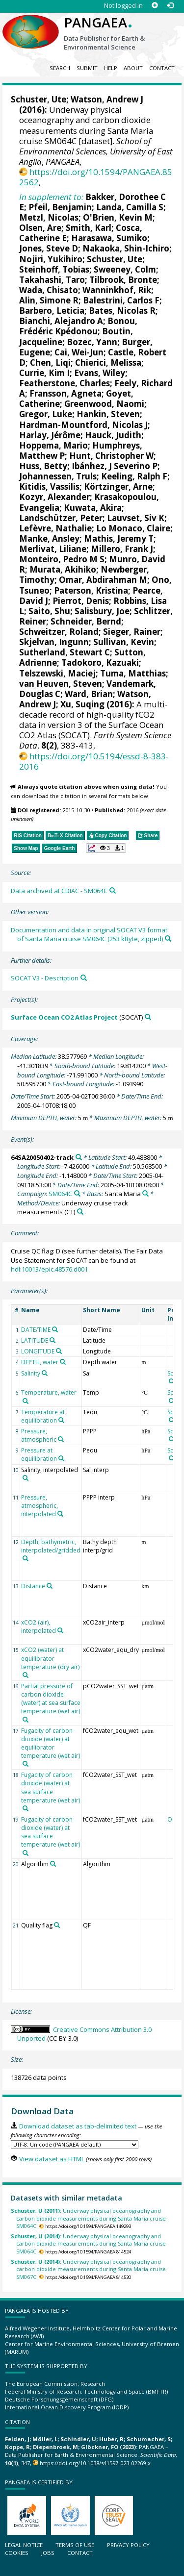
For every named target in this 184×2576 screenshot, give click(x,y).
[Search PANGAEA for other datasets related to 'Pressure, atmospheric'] (61, 1439)
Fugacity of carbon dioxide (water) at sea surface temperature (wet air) (50, 1787)
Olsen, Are (40, 227)
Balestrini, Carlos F (121, 300)
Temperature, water (49, 1392)
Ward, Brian (89, 694)
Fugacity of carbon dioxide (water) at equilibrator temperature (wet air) (50, 1743)
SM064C (60, 1193)
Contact (162, 68)
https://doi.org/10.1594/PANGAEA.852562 (95, 177)
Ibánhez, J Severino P (115, 466)
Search (60, 68)
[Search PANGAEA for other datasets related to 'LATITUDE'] (52, 1340)
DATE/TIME (36, 1330)
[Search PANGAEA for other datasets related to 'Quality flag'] (57, 1925)
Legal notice (24, 2545)
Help (110, 68)
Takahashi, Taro (52, 279)
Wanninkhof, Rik (116, 290)
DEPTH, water (39, 1362)
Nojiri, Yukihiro (50, 259)
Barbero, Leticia (51, 310)
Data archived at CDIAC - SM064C (59, 890)
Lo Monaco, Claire (133, 528)
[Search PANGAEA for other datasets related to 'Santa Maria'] (145, 1193)
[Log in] (170, 5)
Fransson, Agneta (65, 393)
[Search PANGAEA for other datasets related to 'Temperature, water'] (25, 1401)
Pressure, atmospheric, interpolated (39, 1505)
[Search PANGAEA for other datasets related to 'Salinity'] (45, 1373)
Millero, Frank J (122, 548)
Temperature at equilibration (43, 1416)
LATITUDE (34, 1340)
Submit (87, 68)
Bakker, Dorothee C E (92, 202)
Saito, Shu (49, 611)
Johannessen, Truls (58, 476)
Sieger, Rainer (131, 631)
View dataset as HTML (51, 2158)
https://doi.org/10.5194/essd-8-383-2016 (94, 761)
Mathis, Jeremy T (119, 538)
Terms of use (74, 2545)
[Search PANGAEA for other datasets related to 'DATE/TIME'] (55, 1329)
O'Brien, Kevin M (118, 217)
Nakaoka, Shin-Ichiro (125, 248)
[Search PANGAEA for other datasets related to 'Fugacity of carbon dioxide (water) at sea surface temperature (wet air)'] (25, 1808)
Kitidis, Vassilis (49, 486)
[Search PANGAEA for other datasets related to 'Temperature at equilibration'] (61, 1420)
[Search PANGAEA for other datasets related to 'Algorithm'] (53, 1864)
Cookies (16, 2552)
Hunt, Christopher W (111, 455)
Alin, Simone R (49, 300)
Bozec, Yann (92, 342)
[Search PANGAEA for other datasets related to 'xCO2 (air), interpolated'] (60, 1630)
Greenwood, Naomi (104, 403)
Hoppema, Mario (53, 445)
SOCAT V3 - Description (45, 978)
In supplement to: (51, 196)
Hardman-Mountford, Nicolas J (83, 424)
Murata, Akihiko (62, 569)
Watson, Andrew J (107, 99)
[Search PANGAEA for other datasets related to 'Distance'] (50, 1586)
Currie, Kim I (44, 372)
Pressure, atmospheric (38, 1435)
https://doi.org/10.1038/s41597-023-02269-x (95, 2463)
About (133, 68)
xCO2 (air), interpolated (38, 1626)
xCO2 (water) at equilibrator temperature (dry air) (50, 1658)
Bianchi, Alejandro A (61, 320)
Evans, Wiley (99, 372)
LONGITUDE (37, 1351)
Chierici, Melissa (108, 362)
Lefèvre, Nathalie (55, 528)
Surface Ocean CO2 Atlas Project (64, 1017)
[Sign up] (154, 5)
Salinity (30, 1373)
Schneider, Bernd (86, 621)
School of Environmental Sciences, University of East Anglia (96, 151)
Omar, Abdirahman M (103, 579)
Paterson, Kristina (91, 590)
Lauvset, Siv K (135, 518)
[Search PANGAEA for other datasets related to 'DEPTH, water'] (63, 1362)
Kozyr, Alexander (54, 496)
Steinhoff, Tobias (54, 269)
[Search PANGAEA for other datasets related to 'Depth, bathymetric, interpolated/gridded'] (25, 1558)
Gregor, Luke (45, 414)
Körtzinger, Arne (118, 486)
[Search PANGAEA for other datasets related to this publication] (112, 890)
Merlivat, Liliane (52, 548)
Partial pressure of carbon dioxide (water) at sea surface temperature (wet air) (50, 1698)
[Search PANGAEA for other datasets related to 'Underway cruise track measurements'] (80, 1211)
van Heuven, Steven (60, 683)
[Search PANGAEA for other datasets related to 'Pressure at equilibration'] (61, 1458)
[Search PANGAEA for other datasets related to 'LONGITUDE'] (59, 1351)
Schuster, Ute (38, 99)
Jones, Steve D (48, 248)
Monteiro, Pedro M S (62, 559)
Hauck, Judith (113, 435)
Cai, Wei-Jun (79, 352)
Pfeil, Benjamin (60, 207)
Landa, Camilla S (129, 207)
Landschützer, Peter (61, 518)
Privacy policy (128, 2545)
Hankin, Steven (108, 414)
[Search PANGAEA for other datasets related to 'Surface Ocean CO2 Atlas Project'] (148, 1017)
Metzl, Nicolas (49, 217)
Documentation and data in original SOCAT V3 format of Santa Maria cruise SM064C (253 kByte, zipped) (89, 934)
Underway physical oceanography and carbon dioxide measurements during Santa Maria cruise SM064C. (88, 2218)
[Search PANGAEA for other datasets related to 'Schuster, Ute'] (172, 1381)
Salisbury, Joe (102, 611)
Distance (33, 1586)
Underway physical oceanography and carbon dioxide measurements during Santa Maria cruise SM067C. (88, 2269)
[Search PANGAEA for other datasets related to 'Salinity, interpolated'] (25, 1478)
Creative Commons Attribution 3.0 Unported (84, 2034)
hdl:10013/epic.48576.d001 (49, 1269)
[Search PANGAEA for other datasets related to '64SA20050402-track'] (79, 1157)
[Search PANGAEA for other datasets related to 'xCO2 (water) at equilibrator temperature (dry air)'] (25, 1675)
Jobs (47, 2552)
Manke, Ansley (49, 538)
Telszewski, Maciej (57, 673)
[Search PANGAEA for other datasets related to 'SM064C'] (77, 1193)
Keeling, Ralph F (134, 476)
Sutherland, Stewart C (64, 652)
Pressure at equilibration (39, 1454)
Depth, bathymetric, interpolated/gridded (50, 1546)
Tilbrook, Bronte (123, 279)
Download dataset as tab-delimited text (77, 2126)
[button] (106, 848)
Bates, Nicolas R (122, 310)
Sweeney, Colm (125, 269)
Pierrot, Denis (81, 600)
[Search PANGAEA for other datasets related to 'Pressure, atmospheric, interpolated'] (60, 1514)
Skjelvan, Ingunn (54, 642)
